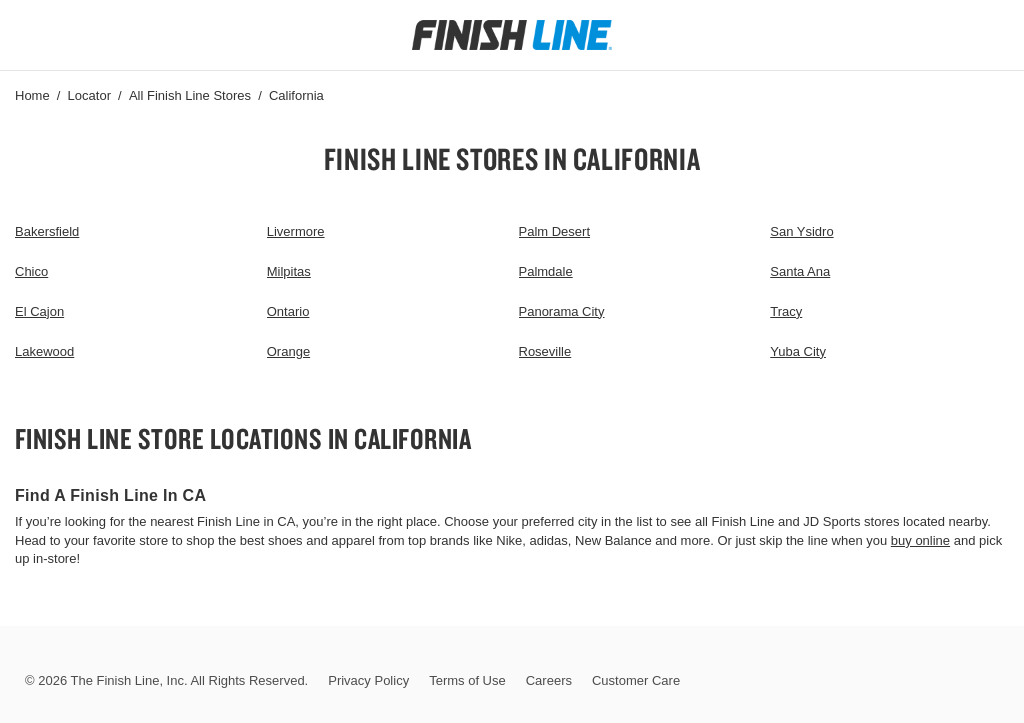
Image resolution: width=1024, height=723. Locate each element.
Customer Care (636, 680)
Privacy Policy (368, 680)
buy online (920, 540)
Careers (549, 680)
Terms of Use (467, 680)
